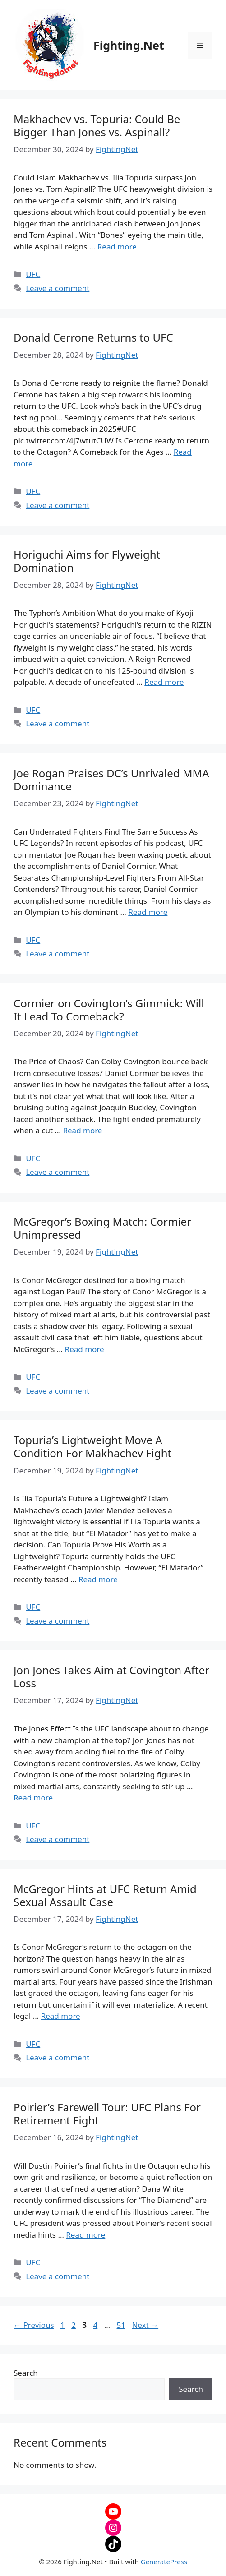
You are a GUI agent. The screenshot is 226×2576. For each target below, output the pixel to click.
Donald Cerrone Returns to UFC (93, 337)
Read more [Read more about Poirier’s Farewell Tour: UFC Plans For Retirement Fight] (85, 2235)
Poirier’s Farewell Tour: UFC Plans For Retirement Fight (107, 2114)
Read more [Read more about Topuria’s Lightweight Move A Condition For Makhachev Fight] (98, 1579)
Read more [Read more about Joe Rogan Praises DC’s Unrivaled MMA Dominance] (147, 912)
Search (26, 2373)
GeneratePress (164, 2561)
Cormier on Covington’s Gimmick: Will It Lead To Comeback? (109, 1010)
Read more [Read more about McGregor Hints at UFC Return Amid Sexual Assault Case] (60, 2016)
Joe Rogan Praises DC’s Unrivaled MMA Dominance (111, 780)
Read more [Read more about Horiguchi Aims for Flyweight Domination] (164, 682)
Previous (34, 2325)
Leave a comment (57, 288)
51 (122, 2325)
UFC (33, 274)
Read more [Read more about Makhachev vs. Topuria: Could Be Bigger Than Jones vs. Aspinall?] (117, 246)
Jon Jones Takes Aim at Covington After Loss (111, 1676)
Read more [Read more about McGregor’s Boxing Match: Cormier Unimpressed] (84, 1349)
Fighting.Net (128, 45)
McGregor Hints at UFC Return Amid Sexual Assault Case (105, 1895)
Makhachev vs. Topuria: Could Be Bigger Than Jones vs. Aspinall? (97, 125)
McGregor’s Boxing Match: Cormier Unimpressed (102, 1228)
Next (145, 2325)
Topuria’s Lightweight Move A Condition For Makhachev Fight (92, 1446)
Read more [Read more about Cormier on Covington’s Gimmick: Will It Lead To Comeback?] (82, 1130)
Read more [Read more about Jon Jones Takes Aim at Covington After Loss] (33, 1797)
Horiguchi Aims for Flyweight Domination (87, 561)
